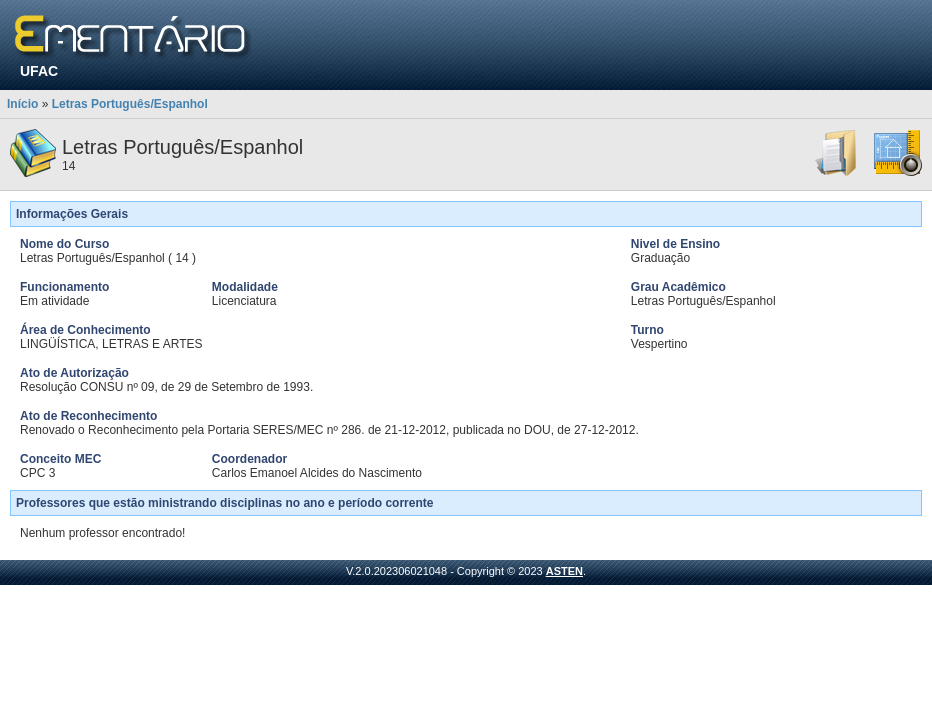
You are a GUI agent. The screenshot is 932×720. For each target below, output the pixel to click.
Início (22, 104)
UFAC (39, 71)
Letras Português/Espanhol (130, 104)
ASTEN (564, 571)
